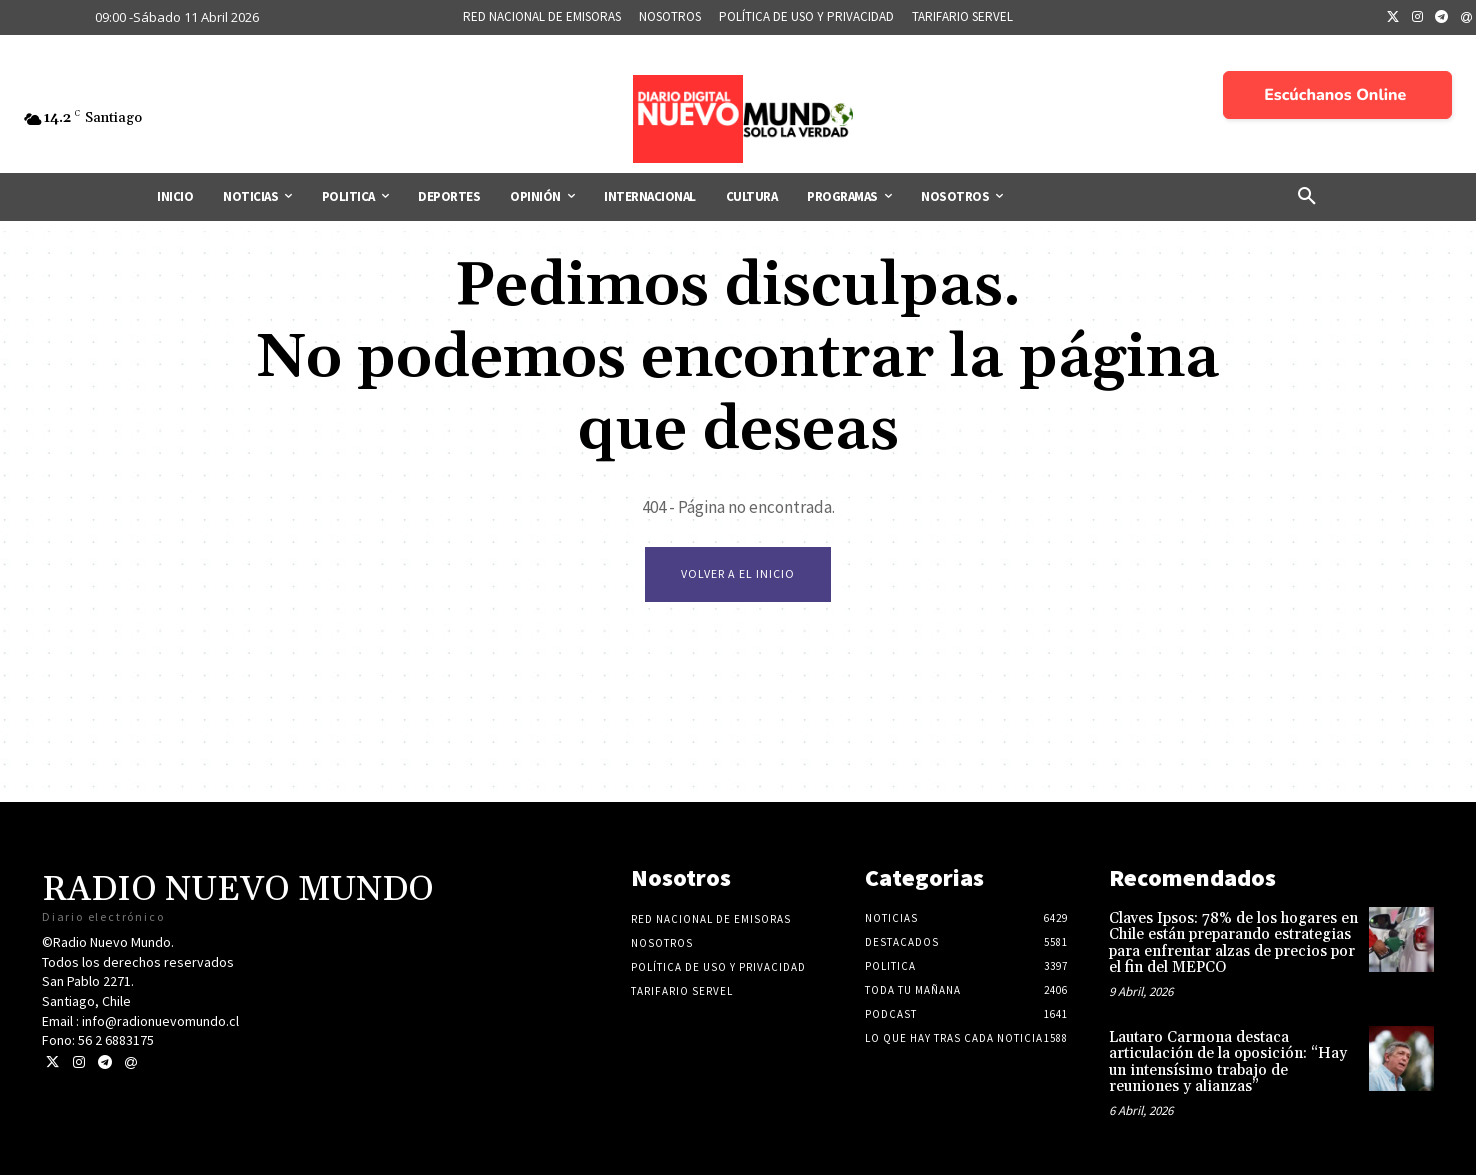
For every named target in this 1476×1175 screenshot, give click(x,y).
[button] (1307, 197)
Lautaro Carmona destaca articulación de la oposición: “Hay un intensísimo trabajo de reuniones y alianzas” (1228, 1062)
